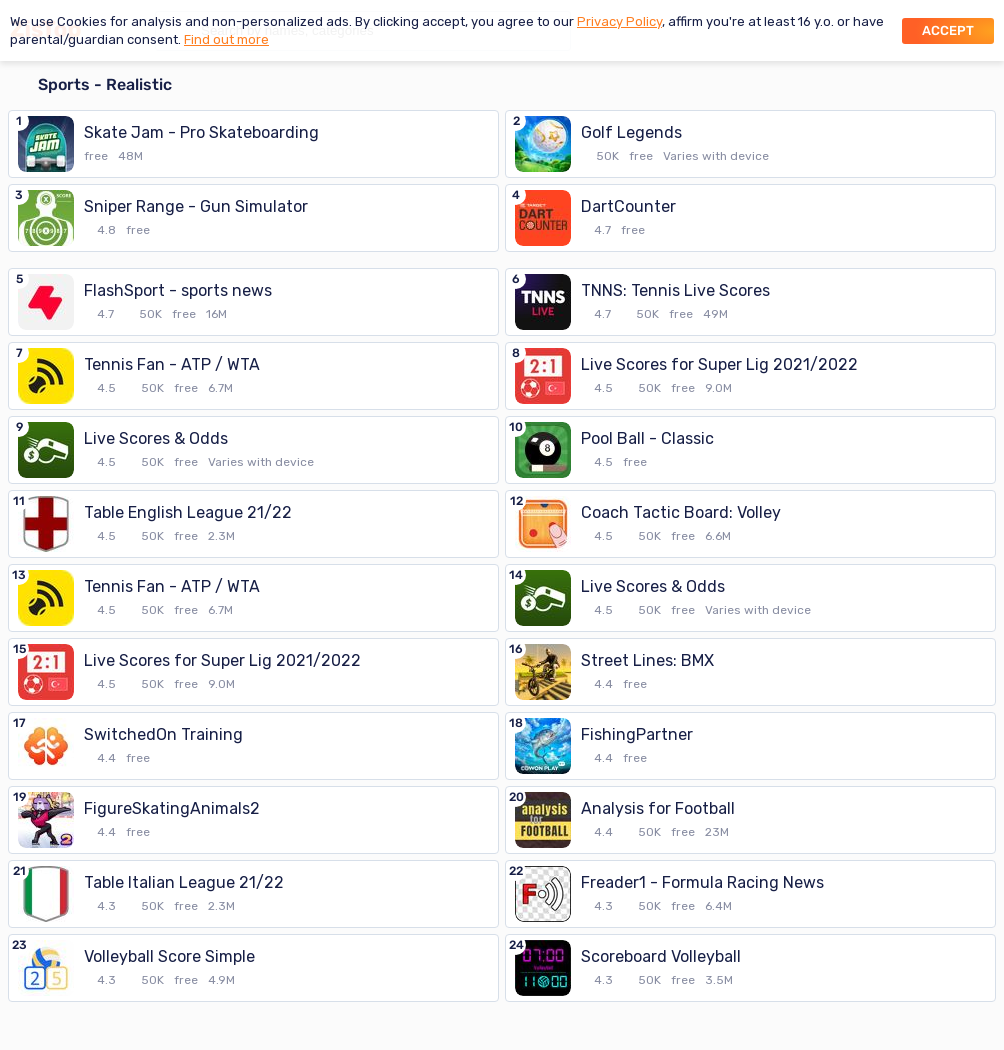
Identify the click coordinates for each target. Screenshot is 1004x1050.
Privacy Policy (619, 21)
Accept (948, 30)
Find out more (226, 39)
